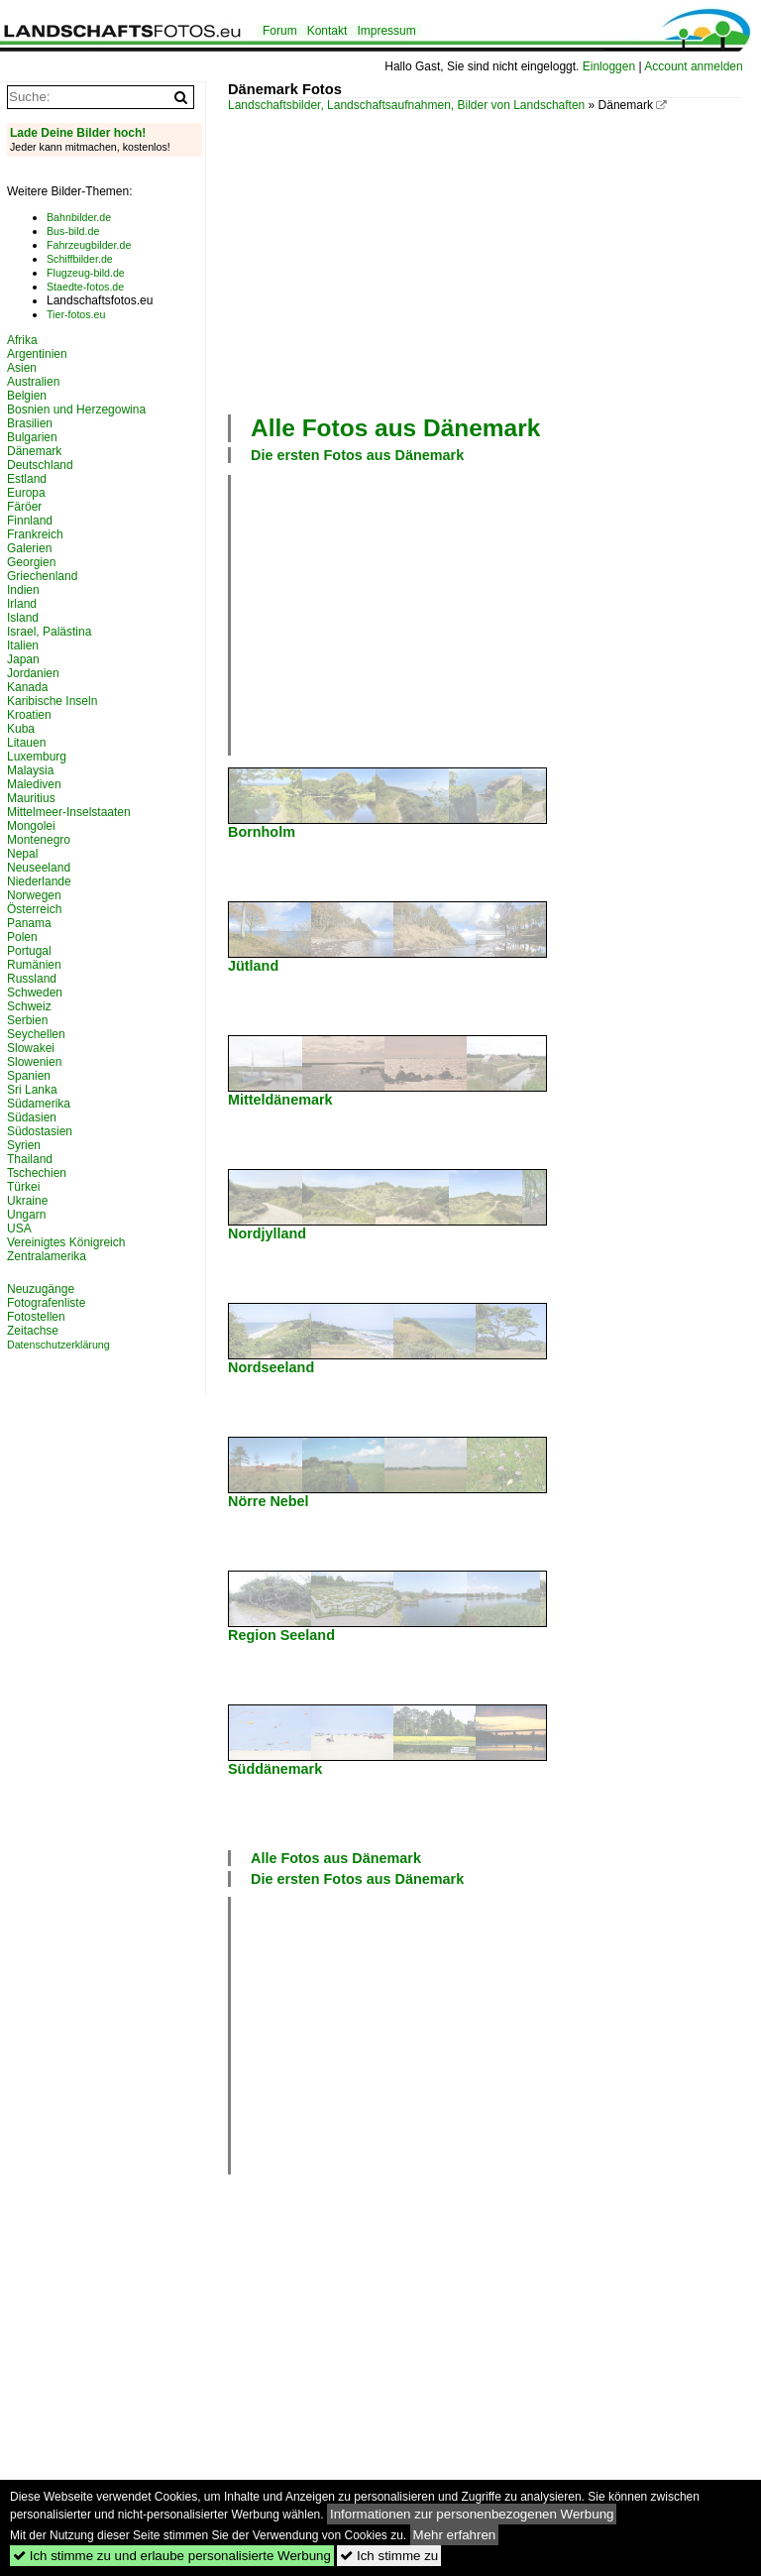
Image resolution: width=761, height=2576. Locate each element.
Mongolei (31, 826)
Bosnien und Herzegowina (76, 409)
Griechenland (42, 576)
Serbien (27, 1020)
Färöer (24, 507)
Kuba (21, 729)
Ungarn (26, 1215)
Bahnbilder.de (79, 217)
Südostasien (39, 1131)
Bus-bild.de (73, 231)
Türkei (23, 1187)
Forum (280, 31)
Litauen (26, 743)
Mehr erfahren (454, 2534)
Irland (22, 604)
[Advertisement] (494, 261)
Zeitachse (32, 1331)
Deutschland (40, 465)
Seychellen (36, 1034)
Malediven (34, 784)
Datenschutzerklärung (58, 1344)
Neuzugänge (40, 1289)
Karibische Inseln (52, 701)
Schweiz (29, 1006)
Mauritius (31, 798)
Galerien (29, 548)
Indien (23, 590)
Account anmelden (693, 66)
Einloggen (609, 66)
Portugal (29, 951)
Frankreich (35, 534)
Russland (31, 979)
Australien (33, 382)
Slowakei (30, 1048)
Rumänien (34, 965)
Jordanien (33, 673)
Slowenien (34, 1062)
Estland (27, 479)
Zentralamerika (46, 1256)
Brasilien (30, 423)
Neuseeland (38, 868)
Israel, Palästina (49, 632)
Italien (23, 645)
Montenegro (38, 840)
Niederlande (39, 881)
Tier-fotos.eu (76, 314)
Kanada (27, 687)
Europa (26, 493)
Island (23, 618)
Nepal (22, 854)
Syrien (24, 1145)
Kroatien (29, 715)
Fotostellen (36, 1317)
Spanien (29, 1076)
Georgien (31, 562)
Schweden (34, 992)
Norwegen (34, 895)
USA (19, 1228)
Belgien (27, 396)
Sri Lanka (32, 1090)
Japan (23, 659)
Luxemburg (36, 756)
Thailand (30, 1159)
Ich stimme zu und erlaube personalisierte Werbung (172, 2555)
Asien (22, 368)
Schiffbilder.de (80, 259)
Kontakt (327, 31)
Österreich (34, 909)
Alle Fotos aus (395, 427)
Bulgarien (32, 437)
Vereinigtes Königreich (66, 1242)
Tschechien (36, 1173)
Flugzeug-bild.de (86, 273)
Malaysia (30, 770)
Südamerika (38, 1104)
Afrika (22, 340)
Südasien (31, 1117)
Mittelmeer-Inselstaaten (69, 812)
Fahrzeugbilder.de (89, 245)
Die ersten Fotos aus (357, 455)
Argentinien (37, 354)
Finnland (30, 520)
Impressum (386, 31)
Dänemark (34, 451)
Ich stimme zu (389, 2555)
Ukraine (27, 1201)
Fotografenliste (46, 1303)
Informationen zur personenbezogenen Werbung (472, 2514)
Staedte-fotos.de (85, 287)
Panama (29, 923)
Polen (22, 937)
